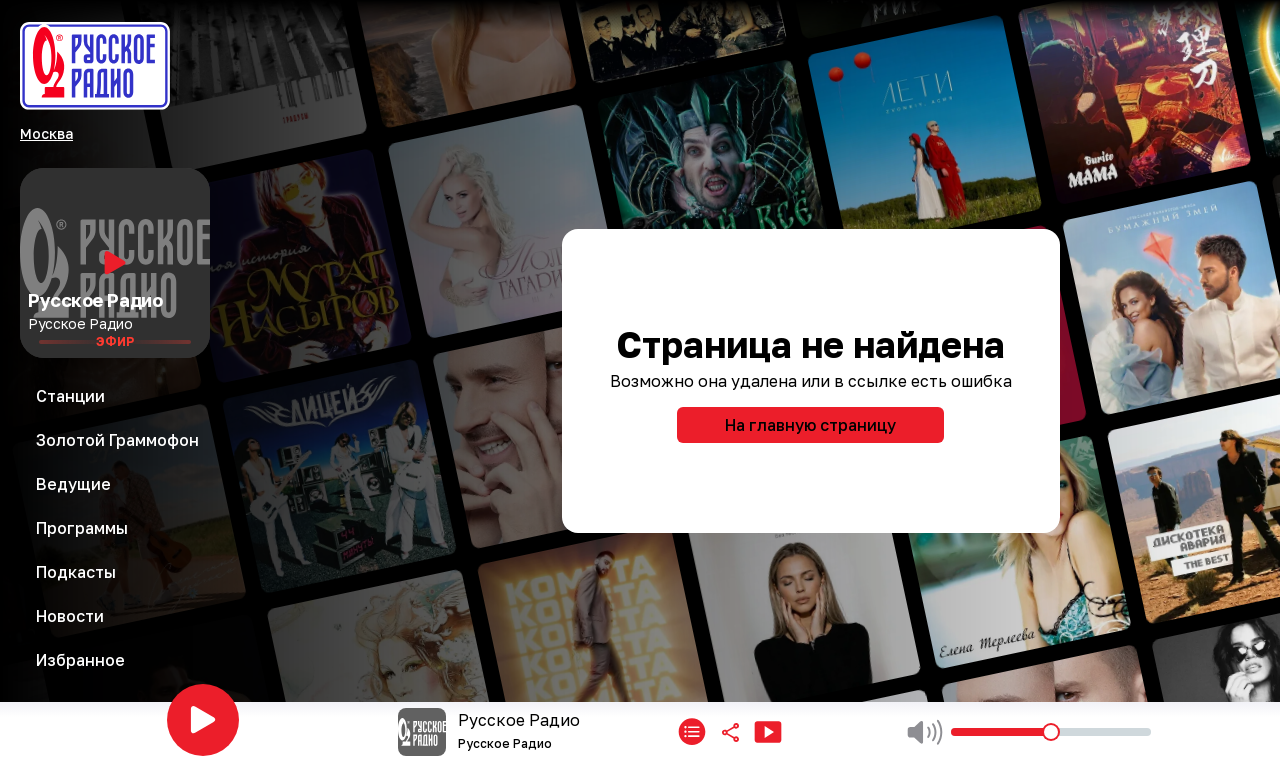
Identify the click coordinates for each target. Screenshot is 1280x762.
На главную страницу (810, 425)
